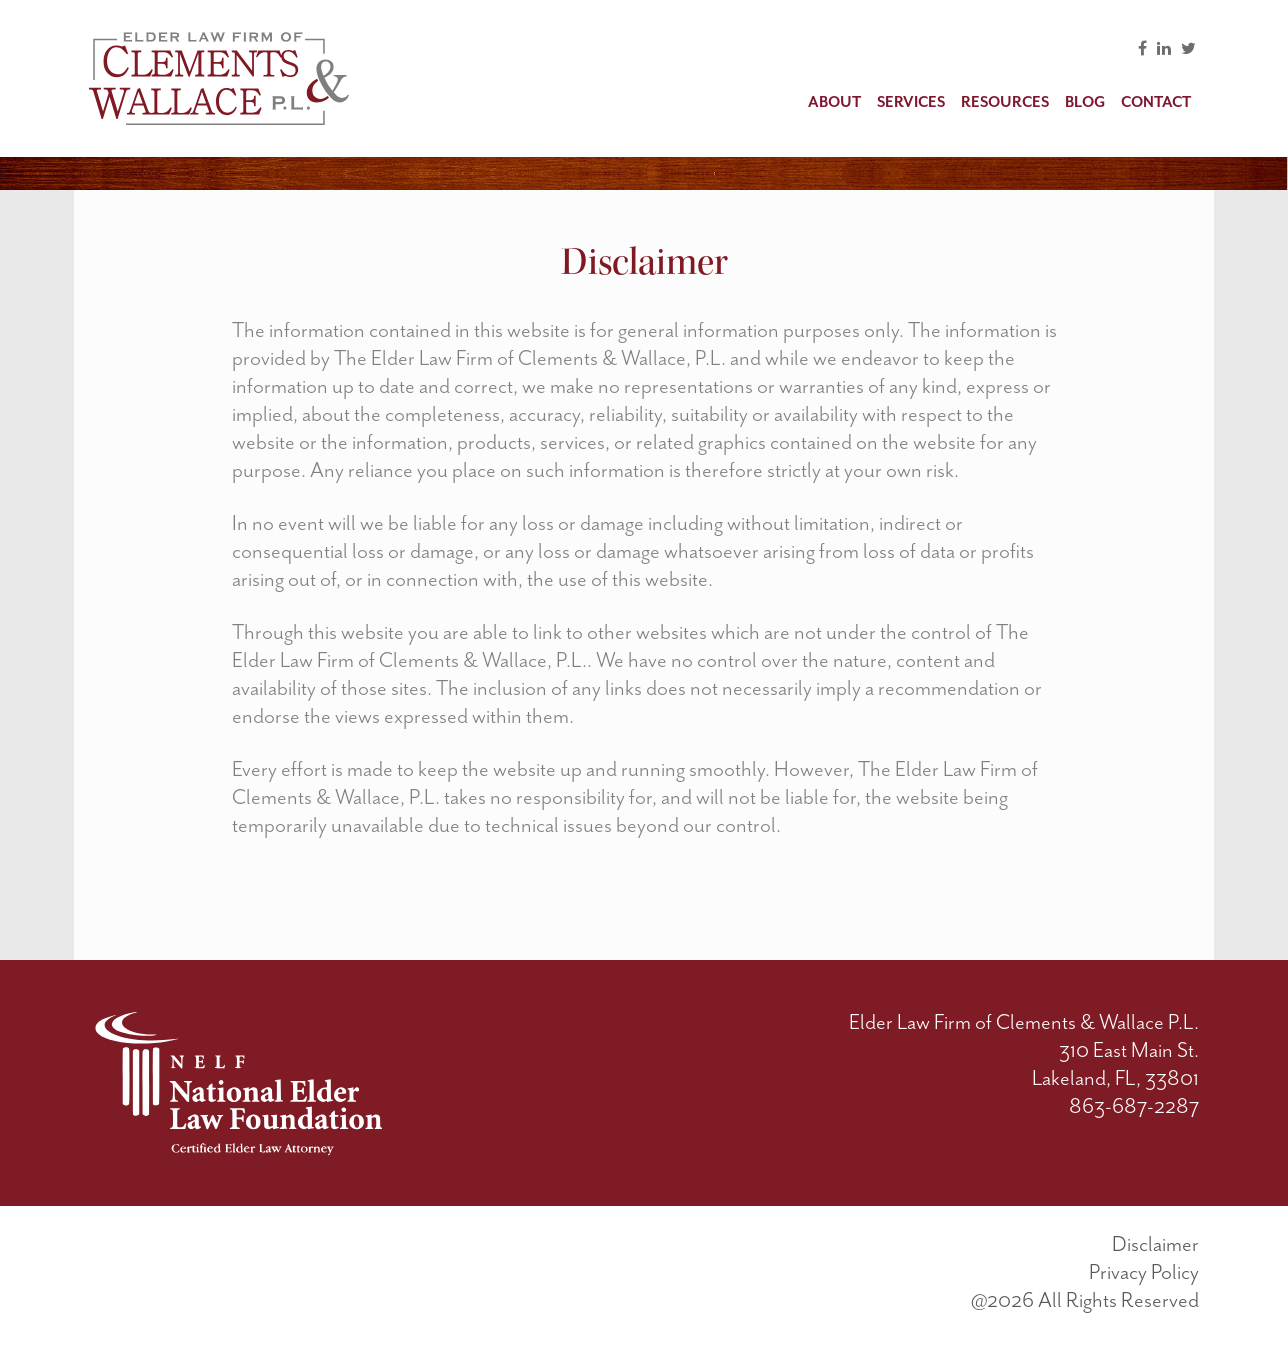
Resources (1005, 102)
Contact (1156, 102)
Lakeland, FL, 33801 (1115, 1078)
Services (911, 102)
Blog (1085, 102)
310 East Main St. (1129, 1050)
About (834, 102)
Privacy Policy (1144, 1272)
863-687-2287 (1134, 1106)
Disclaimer (1155, 1244)
